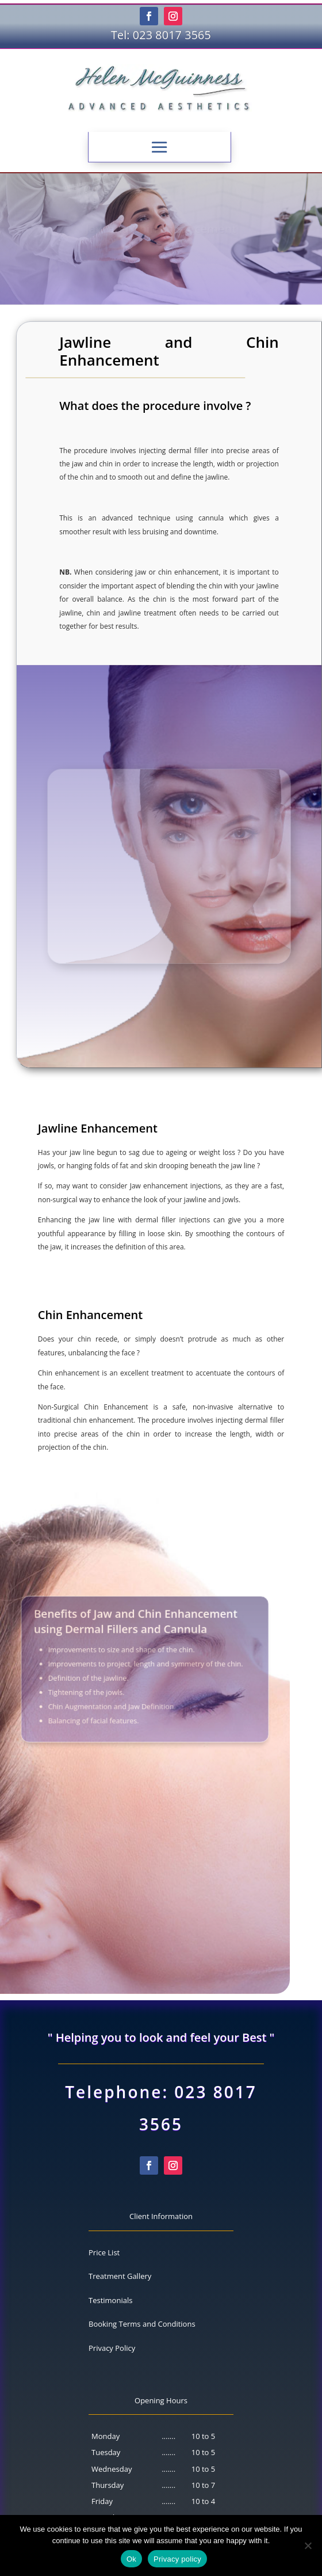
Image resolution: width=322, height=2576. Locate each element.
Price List (104, 2252)
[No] (307, 2545)
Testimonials (110, 2300)
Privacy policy (177, 2559)
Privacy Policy (112, 2348)
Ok (131, 2559)
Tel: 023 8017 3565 (161, 35)
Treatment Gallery (120, 2276)
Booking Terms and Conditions (142, 2324)
